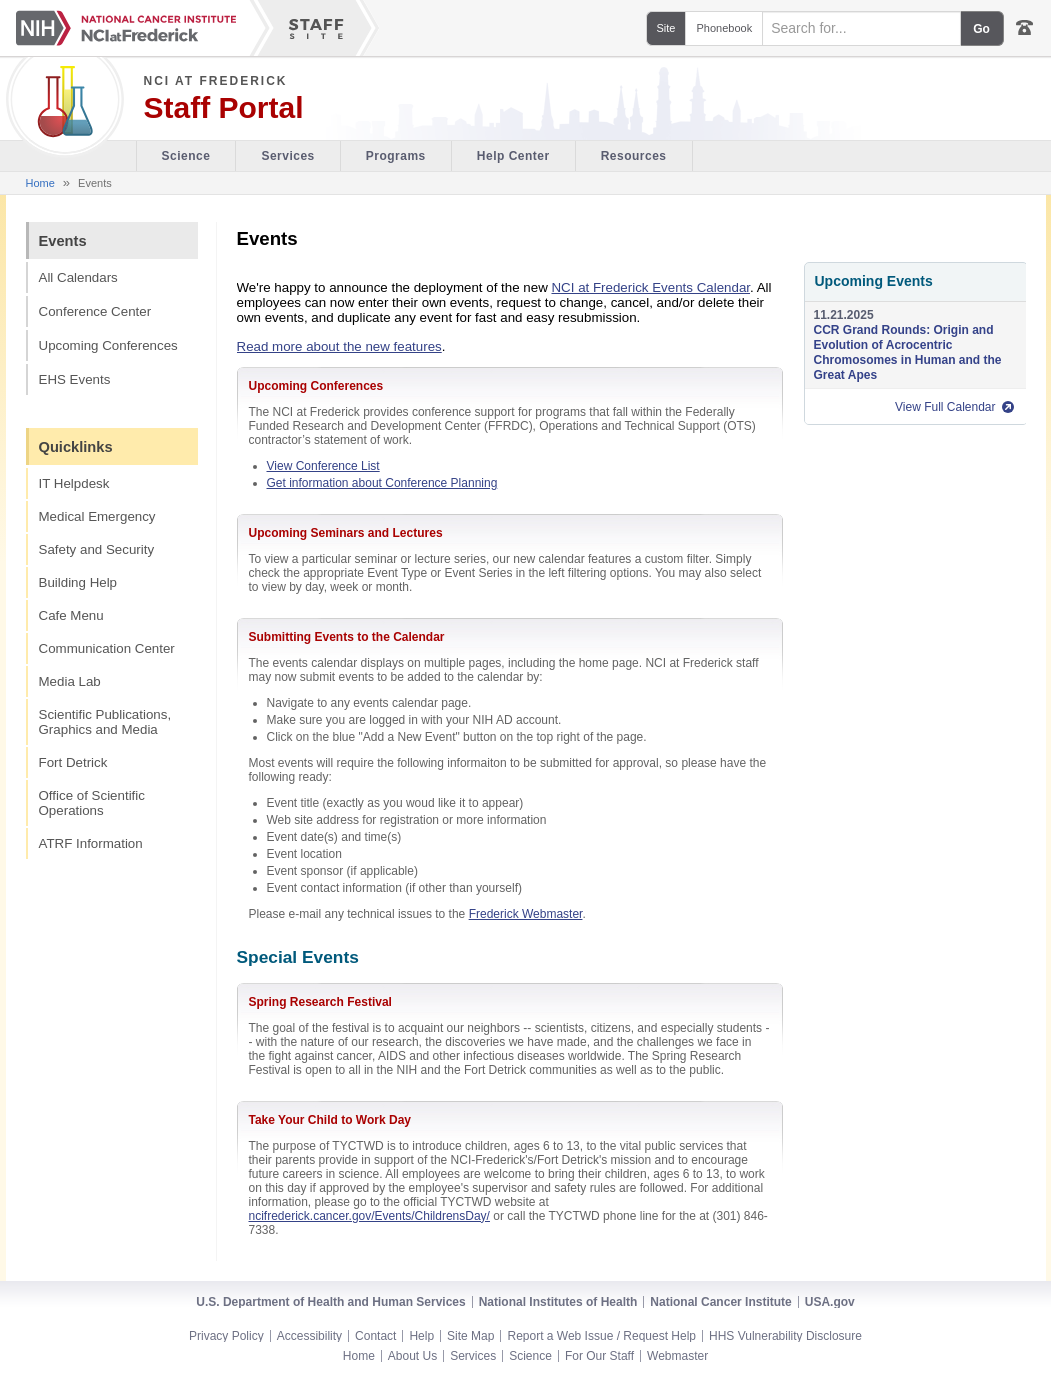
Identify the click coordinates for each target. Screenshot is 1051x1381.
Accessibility (309, 1336)
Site (666, 28)
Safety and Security (97, 549)
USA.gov (830, 1302)
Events (63, 241)
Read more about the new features (339, 346)
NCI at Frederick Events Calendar (650, 287)
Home (40, 183)
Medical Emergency (97, 516)
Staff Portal (224, 108)
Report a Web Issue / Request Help (601, 1336)
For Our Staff (599, 1356)
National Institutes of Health (558, 1302)
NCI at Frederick (216, 81)
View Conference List (323, 466)
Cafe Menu (71, 615)
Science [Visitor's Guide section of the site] (186, 156)
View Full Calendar (945, 407)
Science (530, 1356)
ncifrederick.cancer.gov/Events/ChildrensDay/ (369, 1216)
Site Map (470, 1336)
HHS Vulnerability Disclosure (785, 1336)
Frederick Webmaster (526, 914)
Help (421, 1336)
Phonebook (724, 28)
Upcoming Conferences (108, 345)
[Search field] (861, 28)
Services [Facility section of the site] (287, 156)
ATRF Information (91, 843)
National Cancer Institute (720, 1302)
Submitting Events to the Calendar (347, 637)
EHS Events (75, 379)
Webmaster (677, 1356)
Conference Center (95, 311)
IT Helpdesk (74, 483)
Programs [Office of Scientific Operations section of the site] (396, 156)
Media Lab (70, 681)
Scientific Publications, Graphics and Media (105, 722)
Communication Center (107, 648)
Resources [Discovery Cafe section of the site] (634, 156)
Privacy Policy (226, 1336)
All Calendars (78, 277)
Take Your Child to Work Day (330, 1120)
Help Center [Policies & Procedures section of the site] (513, 156)
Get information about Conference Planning (382, 483)
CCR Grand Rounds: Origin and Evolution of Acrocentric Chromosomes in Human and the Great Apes (908, 352)
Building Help (78, 582)
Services (473, 1356)
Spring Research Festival (320, 1002)
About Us (412, 1356)
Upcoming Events (874, 281)
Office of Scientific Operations (92, 803)
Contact (375, 1336)
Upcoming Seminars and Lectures (346, 533)
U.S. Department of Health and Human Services (330, 1302)
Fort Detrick (73, 762)
